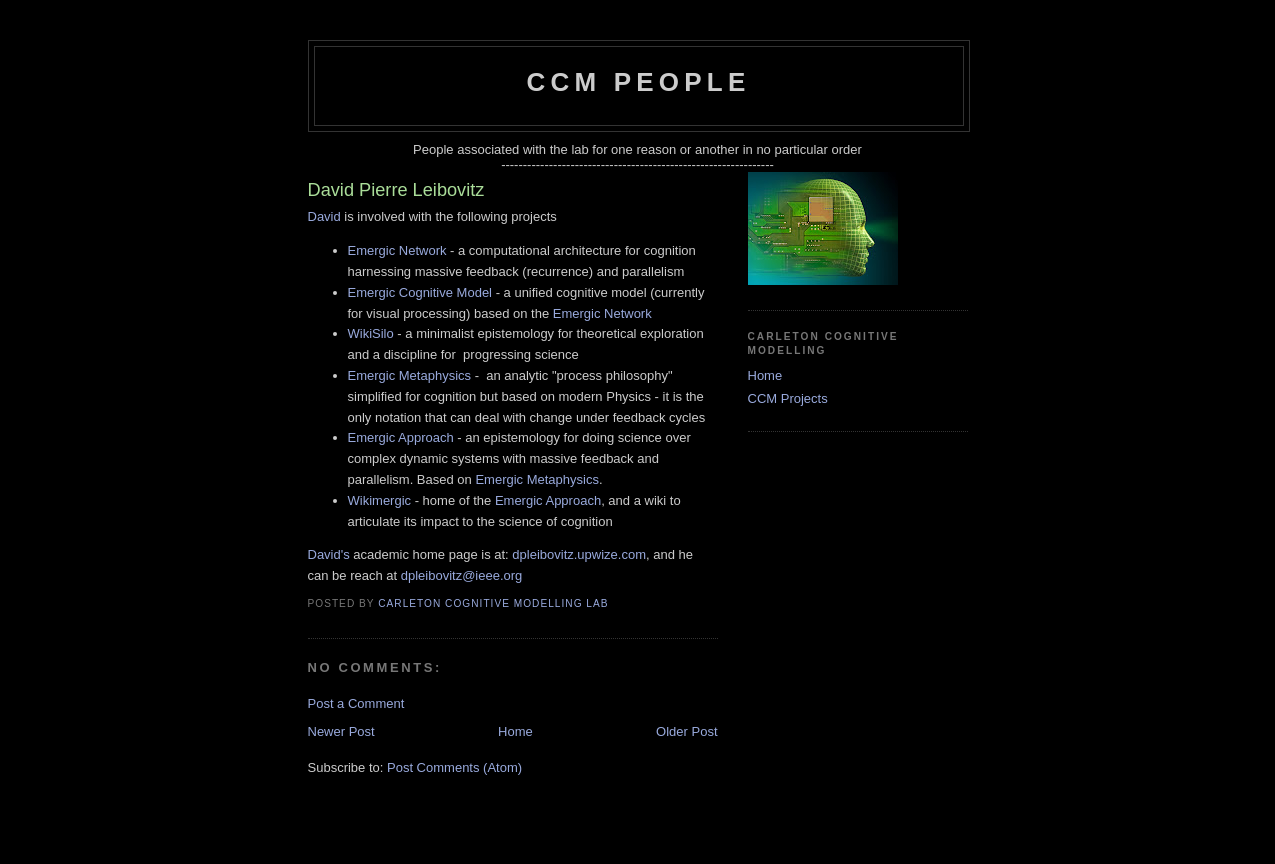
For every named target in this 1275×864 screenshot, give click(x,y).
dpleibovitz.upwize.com (579, 554)
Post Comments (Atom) (454, 767)
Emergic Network (397, 250)
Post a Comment (356, 703)
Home (515, 731)
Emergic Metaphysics (410, 375)
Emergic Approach (401, 437)
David (324, 216)
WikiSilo (371, 333)
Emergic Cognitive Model (420, 292)
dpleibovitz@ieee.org (462, 575)
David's (329, 554)
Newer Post (341, 731)
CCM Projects (788, 398)
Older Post (686, 731)
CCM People (639, 82)
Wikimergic (380, 500)
